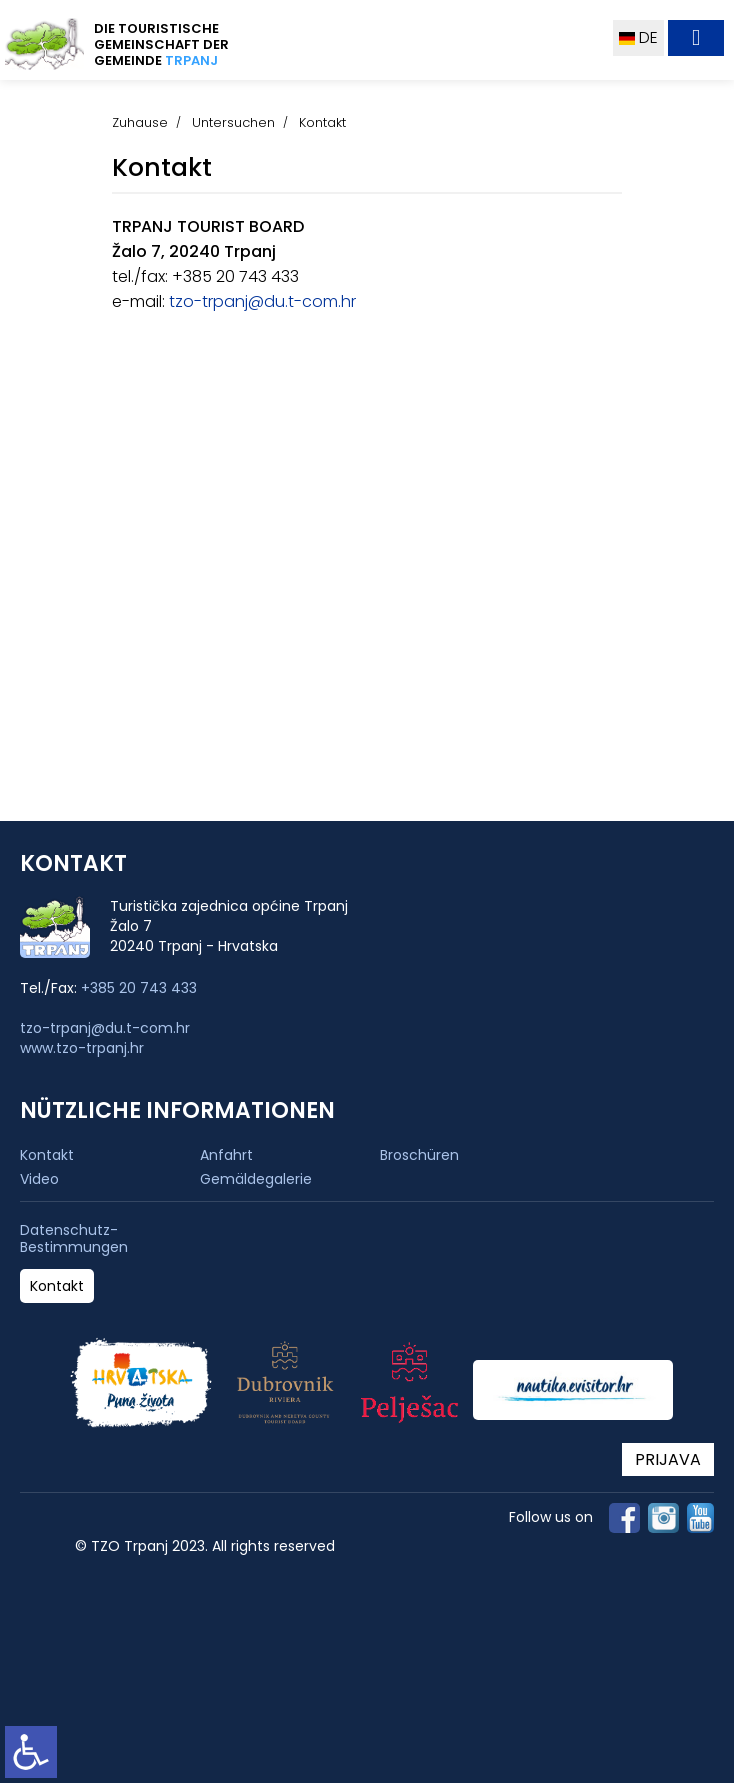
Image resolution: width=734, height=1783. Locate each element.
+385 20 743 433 (139, 988)
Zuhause (140, 122)
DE (638, 37)
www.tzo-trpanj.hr (82, 1048)
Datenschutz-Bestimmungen (74, 1239)
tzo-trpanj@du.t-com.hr (260, 301)
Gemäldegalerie (256, 1179)
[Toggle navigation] (696, 38)
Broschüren (419, 1155)
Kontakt (47, 1155)
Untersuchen (233, 122)
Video (39, 1179)
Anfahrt (226, 1155)
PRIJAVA (668, 1459)
